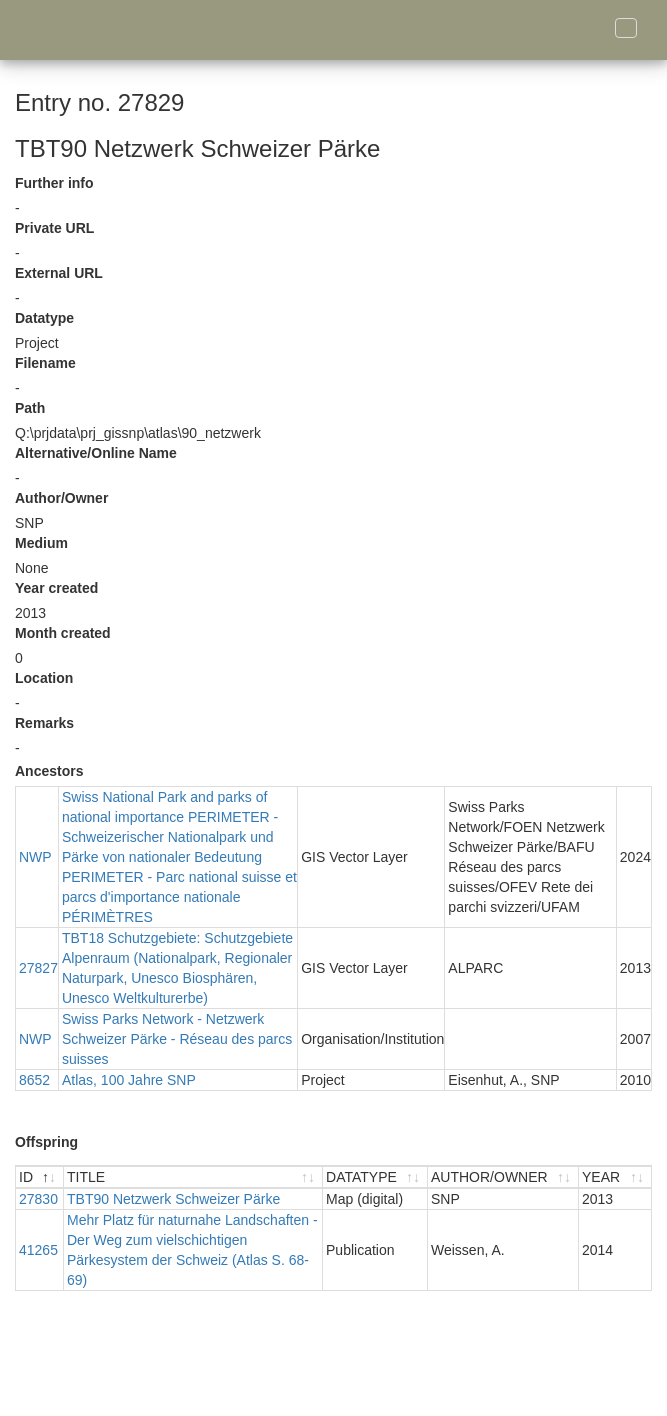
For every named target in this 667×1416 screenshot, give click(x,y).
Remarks (44, 723)
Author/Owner (61, 498)
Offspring (46, 1142)
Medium (41, 543)
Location (44, 678)
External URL (59, 273)
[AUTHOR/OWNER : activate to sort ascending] (503, 1177)
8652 (34, 1080)
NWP (35, 857)
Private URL (54, 228)
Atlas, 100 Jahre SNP (129, 1080)
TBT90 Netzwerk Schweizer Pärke (173, 1199)
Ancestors (49, 771)
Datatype (44, 318)
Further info (54, 183)
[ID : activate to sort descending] (40, 1177)
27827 (38, 968)
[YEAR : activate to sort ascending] (615, 1177)
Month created (63, 633)
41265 (38, 1250)
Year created (56, 588)
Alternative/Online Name (96, 453)
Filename (45, 363)
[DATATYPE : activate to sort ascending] (375, 1177)
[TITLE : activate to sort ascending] (193, 1177)
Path (30, 408)
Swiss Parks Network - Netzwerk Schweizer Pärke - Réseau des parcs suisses (177, 1039)
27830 (38, 1199)
